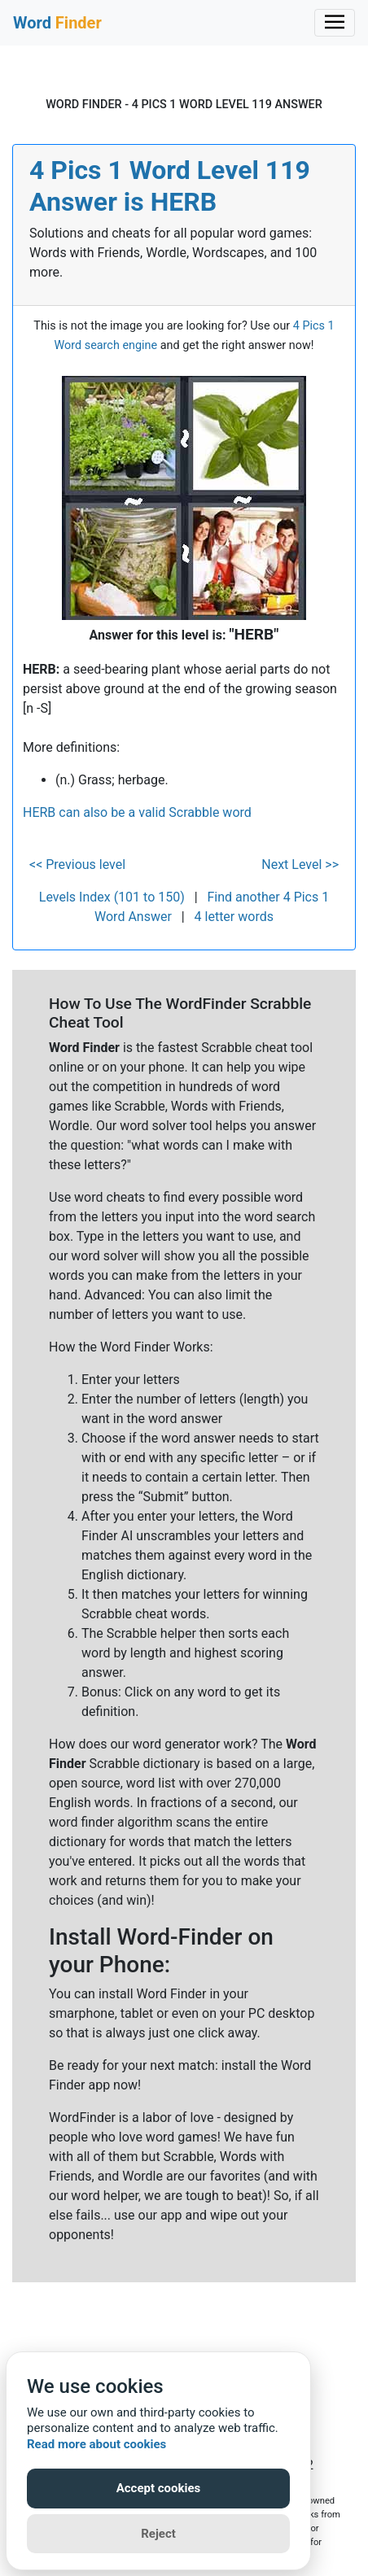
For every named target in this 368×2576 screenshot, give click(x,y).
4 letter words (234, 916)
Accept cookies (158, 2488)
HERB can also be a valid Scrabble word (137, 812)
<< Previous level (77, 864)
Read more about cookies (96, 2444)
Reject (158, 2533)
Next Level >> (300, 864)
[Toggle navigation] (334, 23)
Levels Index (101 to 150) (112, 897)
